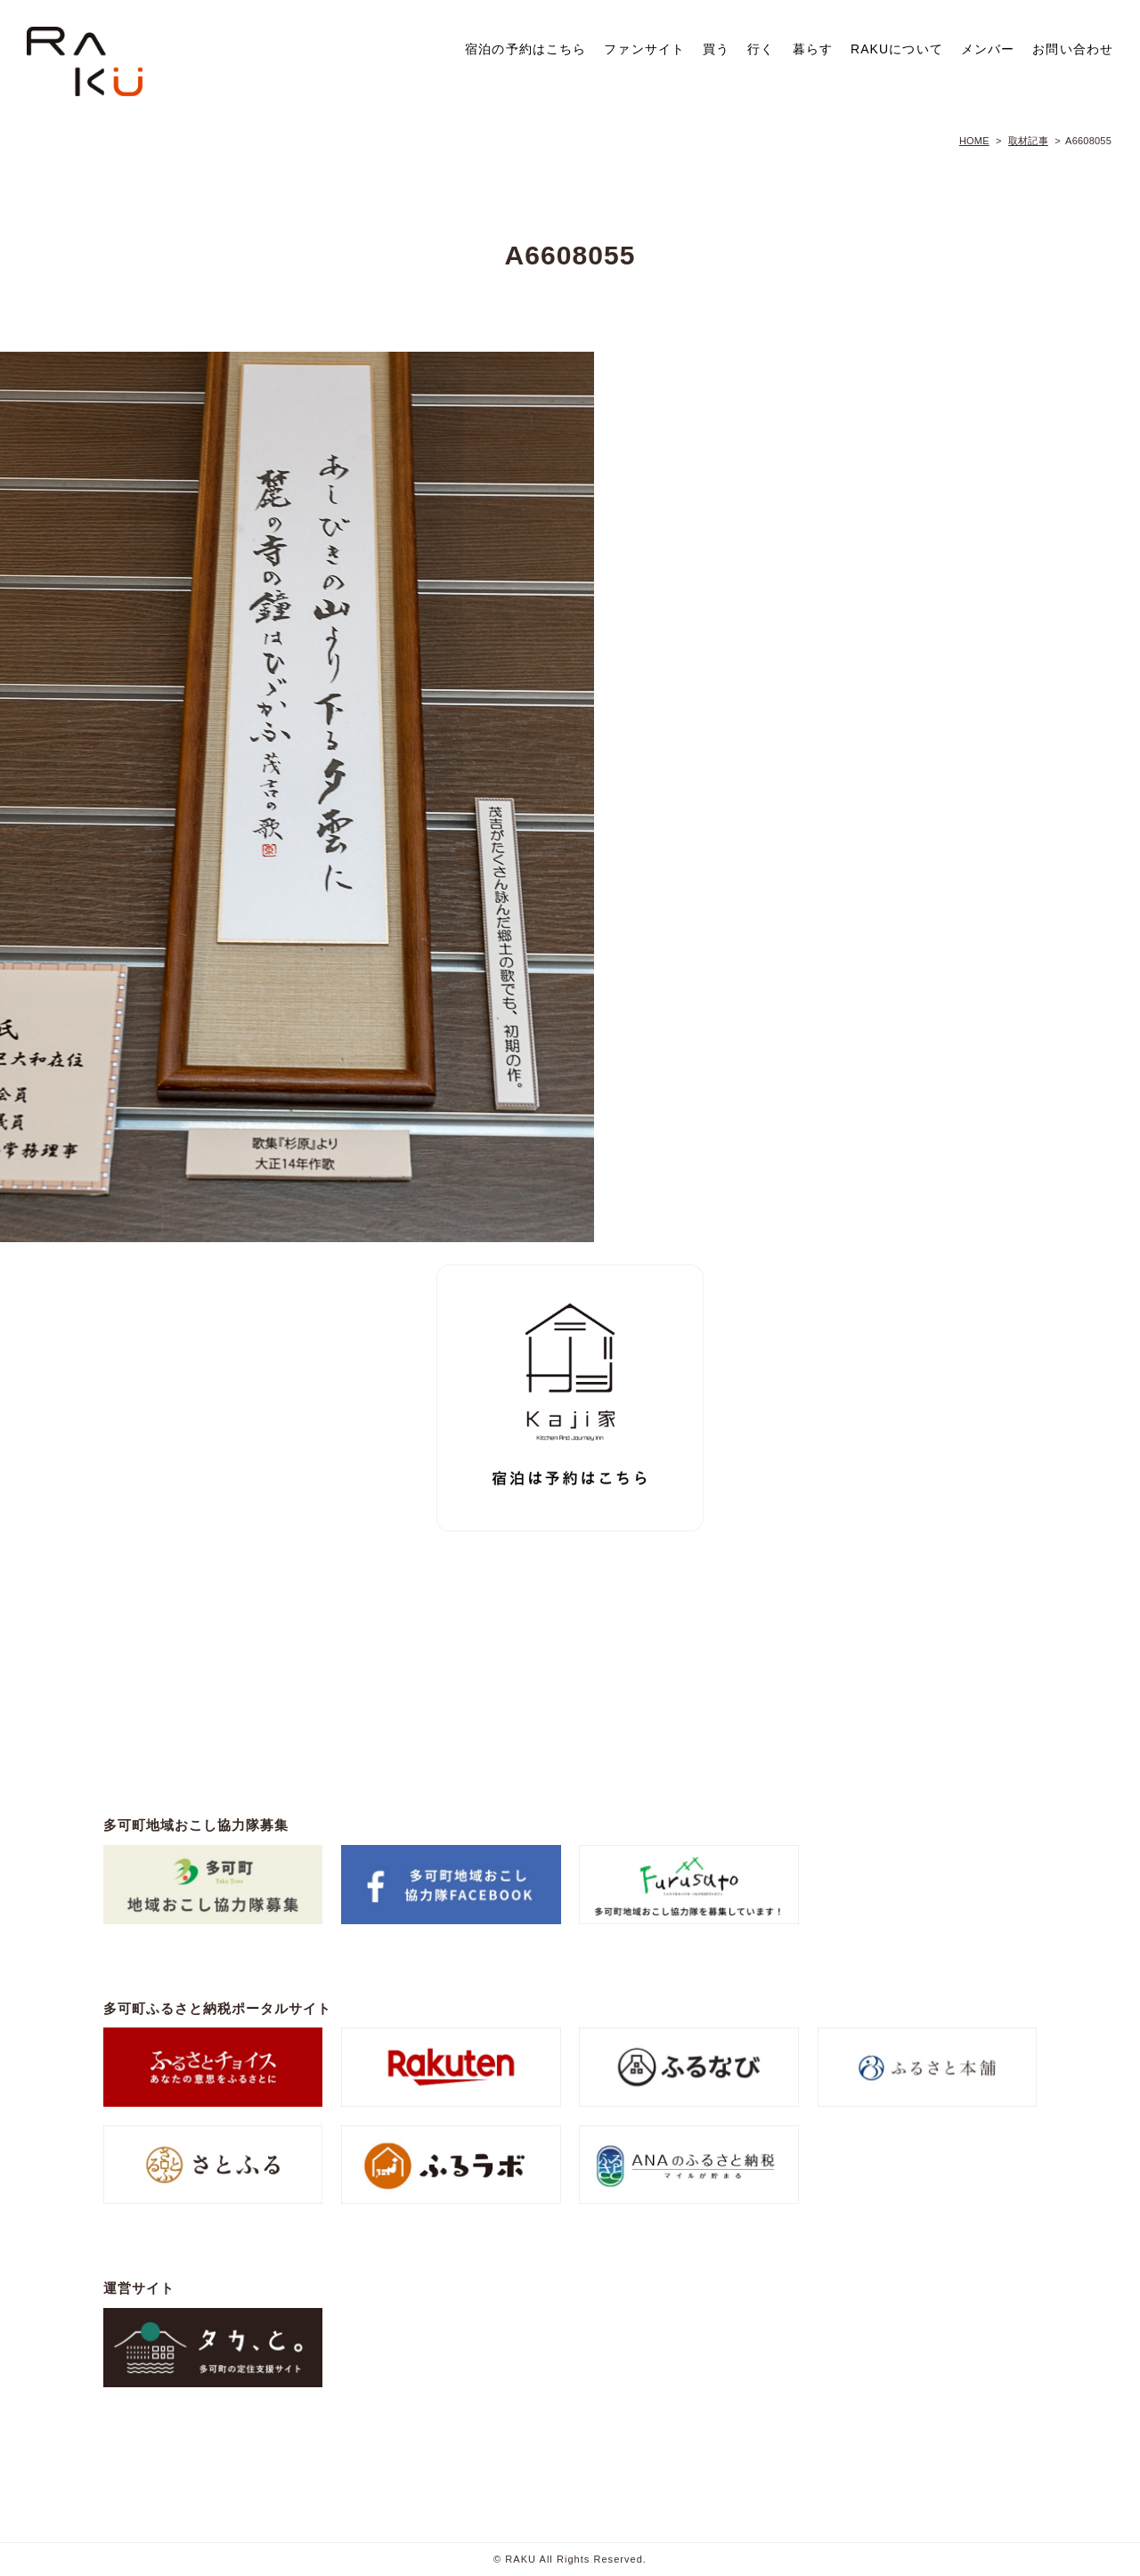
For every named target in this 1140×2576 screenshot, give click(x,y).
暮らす (813, 49)
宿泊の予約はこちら (525, 49)
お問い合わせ (1072, 49)
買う (716, 49)
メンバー (987, 49)
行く (760, 49)
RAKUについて (897, 49)
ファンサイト (644, 49)
